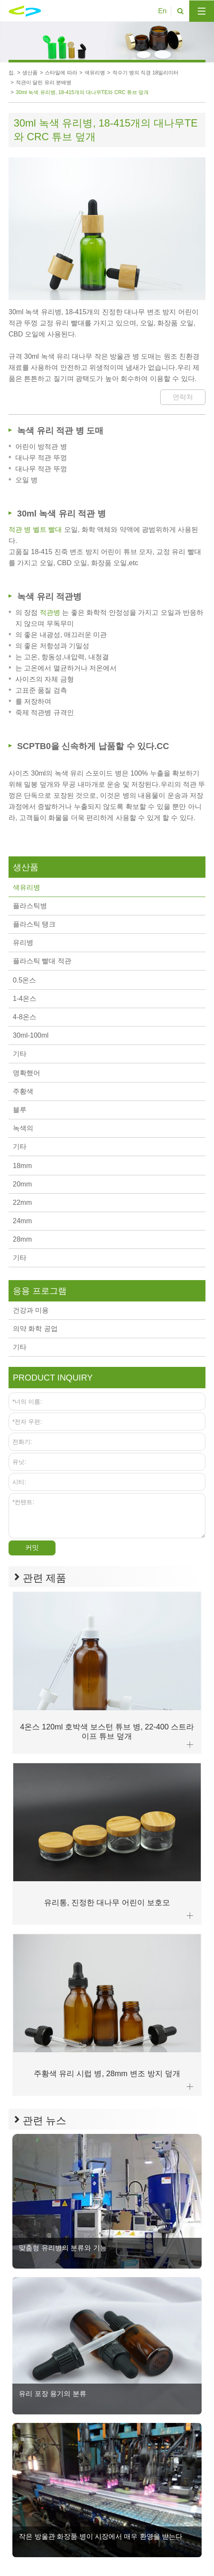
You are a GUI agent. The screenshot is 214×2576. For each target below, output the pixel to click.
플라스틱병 (30, 905)
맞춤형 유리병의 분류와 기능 (62, 2247)
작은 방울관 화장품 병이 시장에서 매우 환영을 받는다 (100, 2536)
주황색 (23, 1091)
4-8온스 (24, 1017)
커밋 (32, 1547)
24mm (22, 1221)
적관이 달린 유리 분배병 (43, 83)
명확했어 (26, 1073)
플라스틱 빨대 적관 (42, 961)
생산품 (30, 73)
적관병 (51, 612)
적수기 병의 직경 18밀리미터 (145, 73)
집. (12, 73)
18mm (22, 1165)
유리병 (23, 942)
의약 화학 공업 (35, 1328)
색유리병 (95, 73)
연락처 (183, 397)
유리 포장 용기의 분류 (52, 2393)
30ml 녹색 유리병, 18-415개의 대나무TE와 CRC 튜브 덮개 (82, 92)
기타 (19, 1053)
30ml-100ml (31, 1035)
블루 (19, 1109)
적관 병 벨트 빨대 (36, 529)
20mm (22, 1184)
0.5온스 (24, 980)
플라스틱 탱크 (34, 924)
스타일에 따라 (61, 73)
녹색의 (23, 1128)
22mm (22, 1202)
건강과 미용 (31, 1310)
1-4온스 (24, 998)
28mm (22, 1239)
